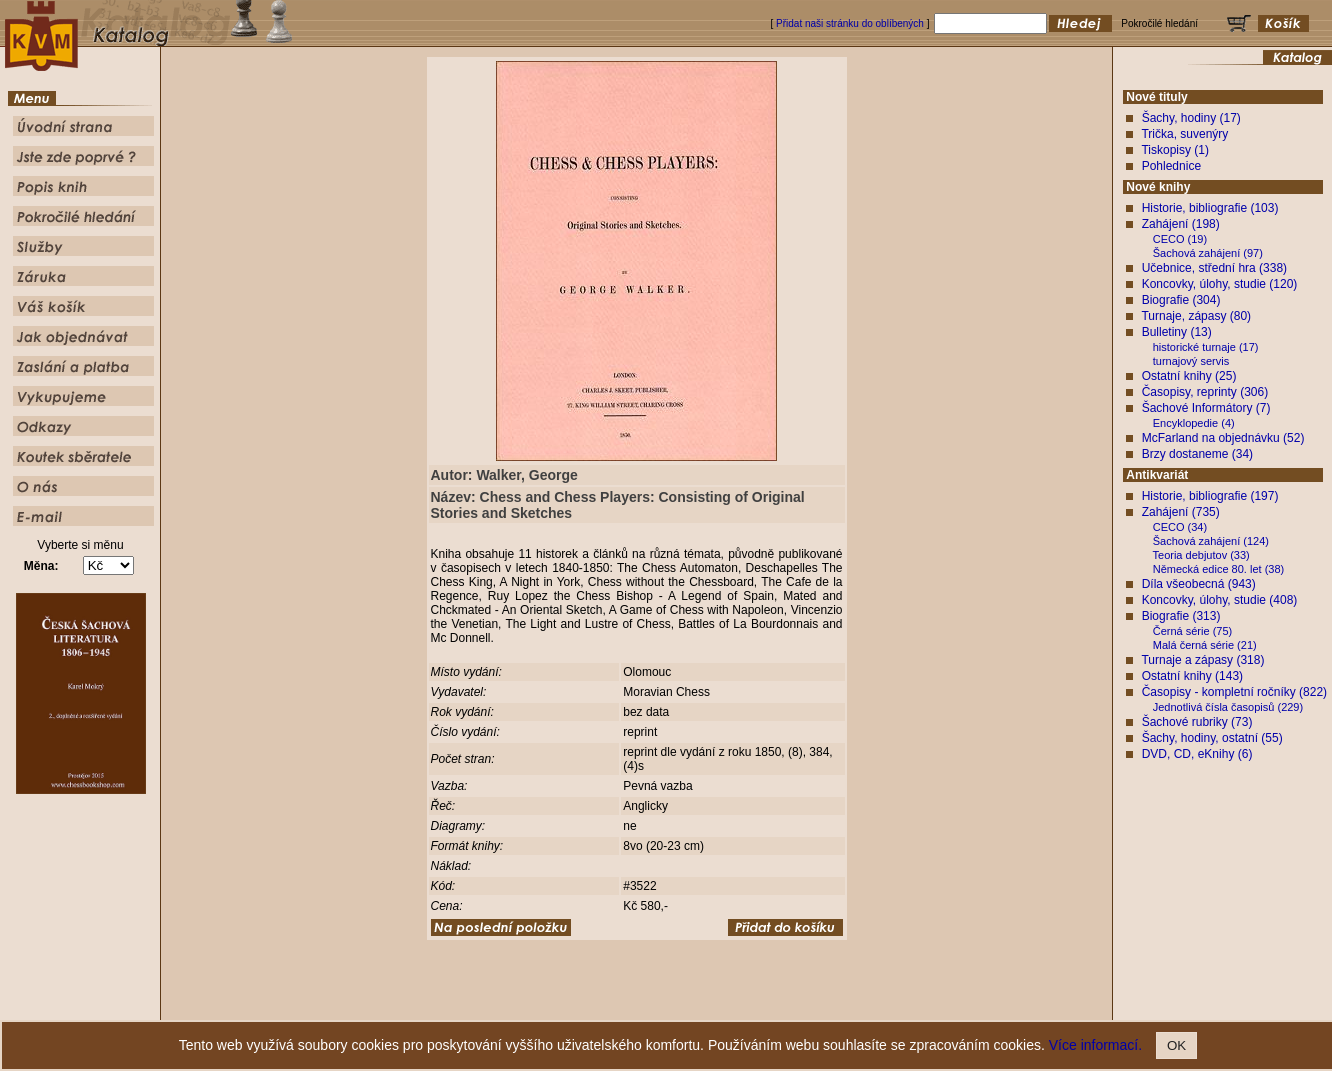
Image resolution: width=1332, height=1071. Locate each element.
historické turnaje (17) (1206, 347)
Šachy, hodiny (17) (1191, 118)
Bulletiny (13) (1177, 332)
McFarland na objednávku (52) (1223, 438)
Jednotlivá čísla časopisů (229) (1228, 707)
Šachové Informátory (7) (1206, 408)
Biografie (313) (1181, 616)
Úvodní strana (502, 1005)
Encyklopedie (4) (1194, 423)
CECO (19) (1180, 239)
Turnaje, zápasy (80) (1196, 316)
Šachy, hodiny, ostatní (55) (1212, 738)
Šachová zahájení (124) (1211, 541)
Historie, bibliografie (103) (1210, 208)
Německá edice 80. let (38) (1218, 569)
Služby (787, 1005)
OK (1176, 1045)
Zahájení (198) (1181, 224)
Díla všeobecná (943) (1199, 584)
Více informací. (1095, 1045)
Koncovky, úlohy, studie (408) (1220, 600)
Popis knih (654, 1005)
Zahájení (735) (1181, 512)
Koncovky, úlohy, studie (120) (1220, 284)
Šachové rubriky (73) (1197, 722)
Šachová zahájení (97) (1208, 253)
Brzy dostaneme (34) (1197, 454)
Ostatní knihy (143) (1192, 676)
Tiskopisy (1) (1175, 150)
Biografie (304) (1181, 300)
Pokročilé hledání (724, 1005)
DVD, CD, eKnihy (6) (1197, 754)
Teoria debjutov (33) (1201, 555)
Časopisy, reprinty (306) (1205, 392)
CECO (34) (1180, 527)
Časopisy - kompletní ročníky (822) (1234, 692)
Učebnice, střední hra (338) (1214, 268)
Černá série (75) (1192, 631)
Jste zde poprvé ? (581, 1005)
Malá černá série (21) (1205, 645)
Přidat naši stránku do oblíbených (850, 23)
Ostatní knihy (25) (1189, 376)
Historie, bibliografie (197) (1210, 496)
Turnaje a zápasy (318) (1202, 660)
